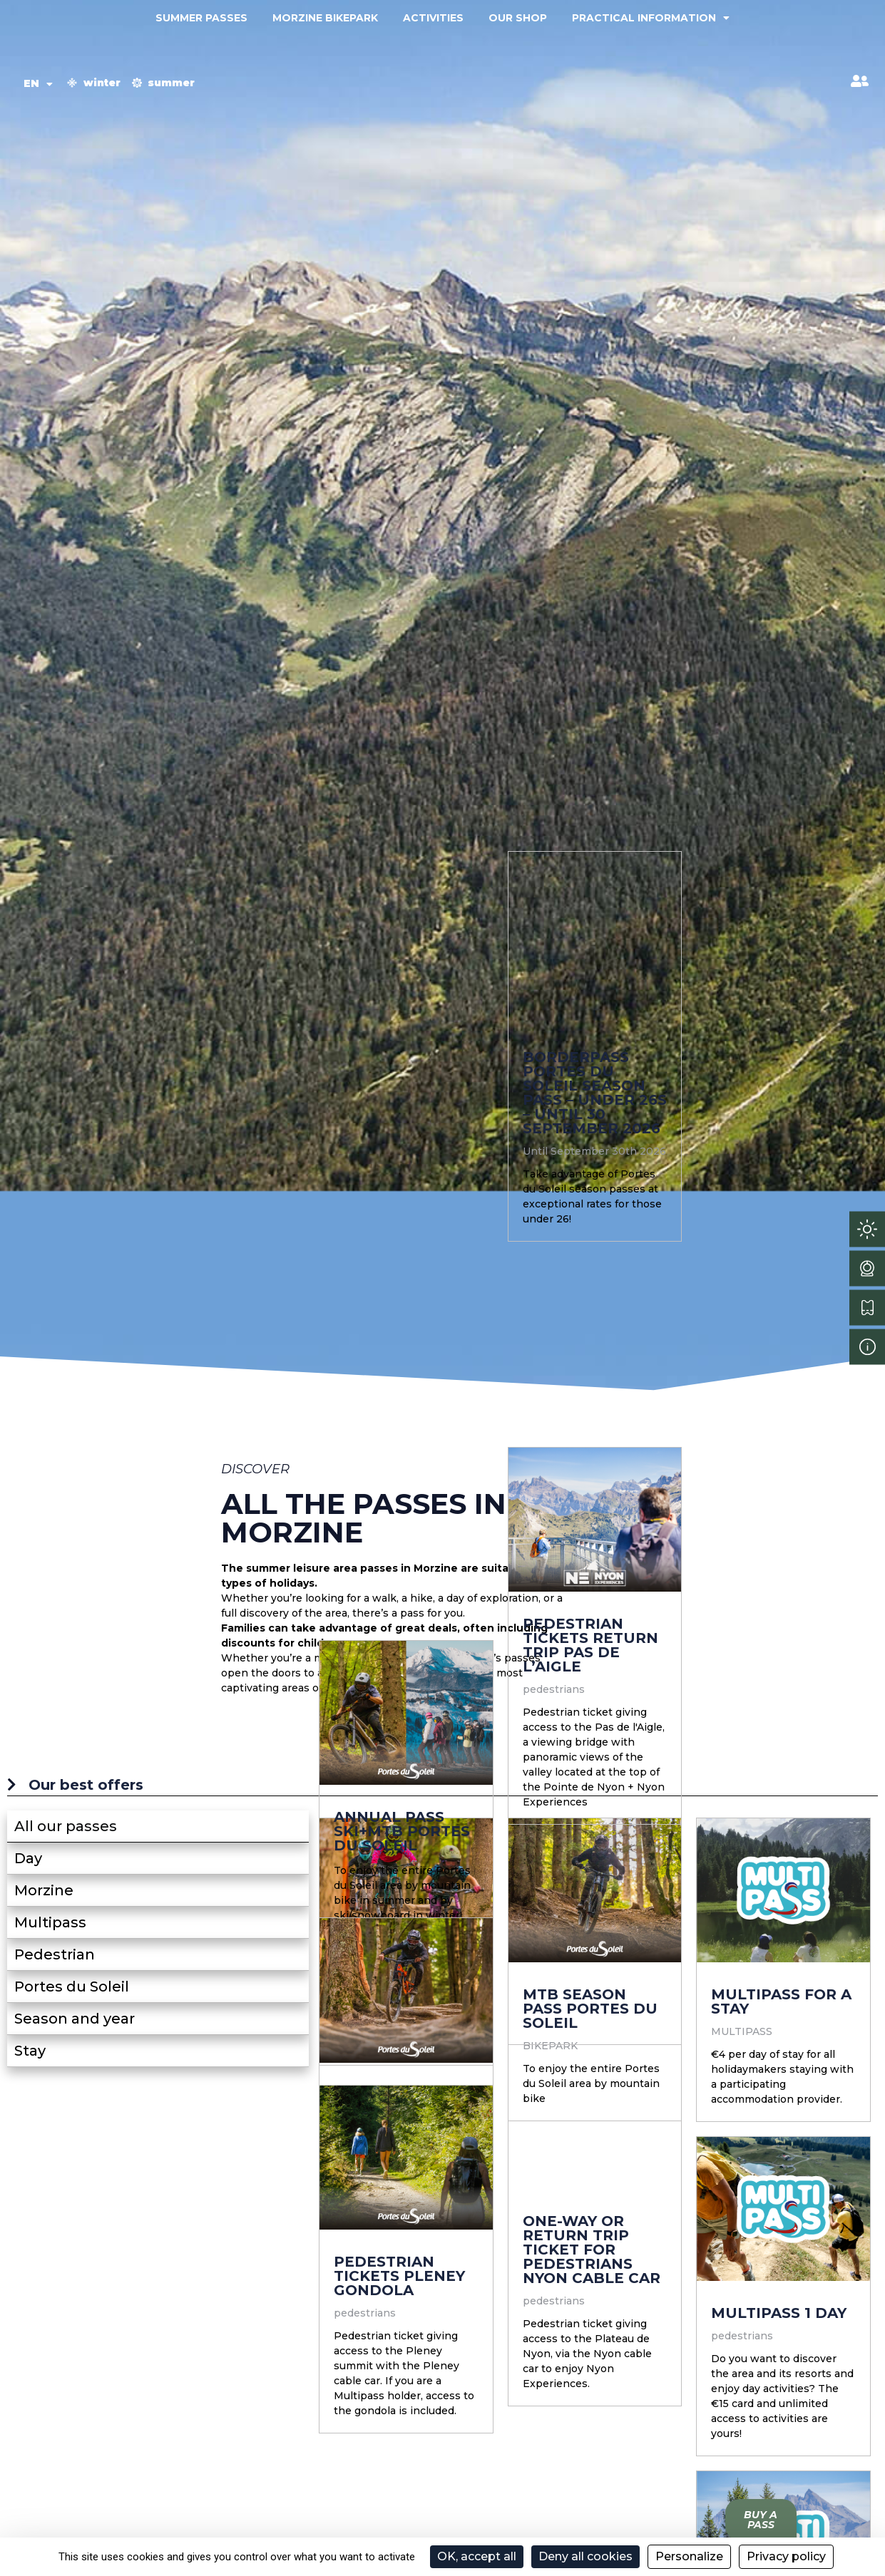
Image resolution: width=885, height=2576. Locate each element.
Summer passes (201, 17)
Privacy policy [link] (786, 2556)
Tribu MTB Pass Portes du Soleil (341, 2057)
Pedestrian (54, 1954)
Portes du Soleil (71, 1986)
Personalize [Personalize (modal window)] (689, 2556)
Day (28, 1858)
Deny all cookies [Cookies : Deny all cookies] (585, 2556)
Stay (30, 2050)
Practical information (651, 18)
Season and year (74, 2018)
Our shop (517, 17)
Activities (433, 17)
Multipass (50, 1922)
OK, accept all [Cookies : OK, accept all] (476, 2556)
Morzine (43, 1890)
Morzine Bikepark (325, 17)
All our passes (65, 1826)
